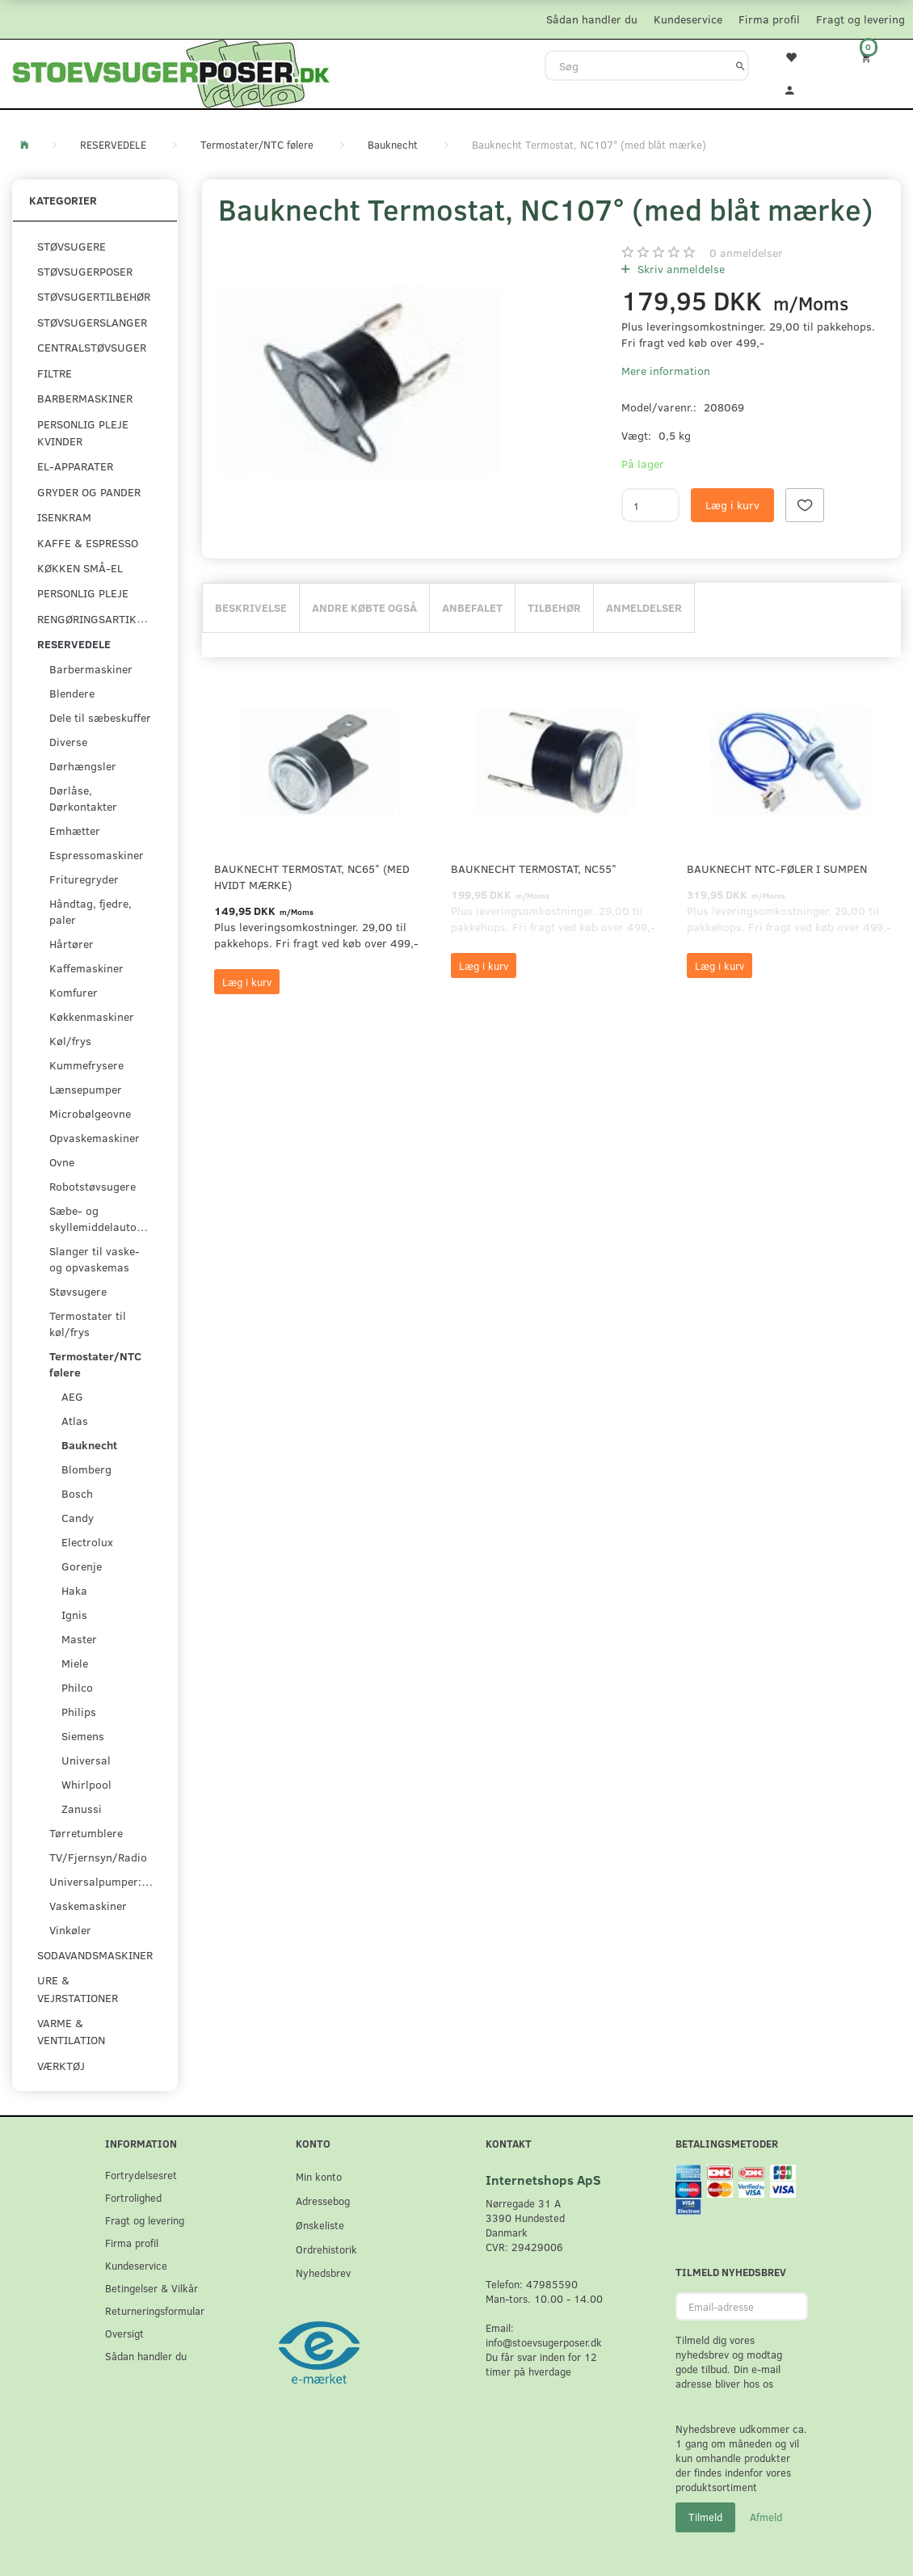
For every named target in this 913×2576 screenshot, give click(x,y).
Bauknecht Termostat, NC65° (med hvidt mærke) (312, 876)
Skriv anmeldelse (679, 268)
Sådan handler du (591, 19)
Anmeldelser (644, 607)
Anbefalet (472, 607)
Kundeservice (688, 19)
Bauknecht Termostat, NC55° (533, 868)
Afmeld (766, 2517)
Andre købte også (364, 607)
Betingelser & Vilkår (151, 2288)
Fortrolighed (133, 2197)
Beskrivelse (251, 607)
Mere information (665, 370)
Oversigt (124, 2333)
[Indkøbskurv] (875, 57)
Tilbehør (554, 607)
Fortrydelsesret (141, 2175)
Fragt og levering (860, 19)
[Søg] (740, 65)
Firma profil (769, 19)
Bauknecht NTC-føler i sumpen (777, 868)
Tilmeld (705, 2517)
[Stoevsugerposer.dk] (171, 72)
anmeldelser (746, 252)
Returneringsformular (154, 2310)
